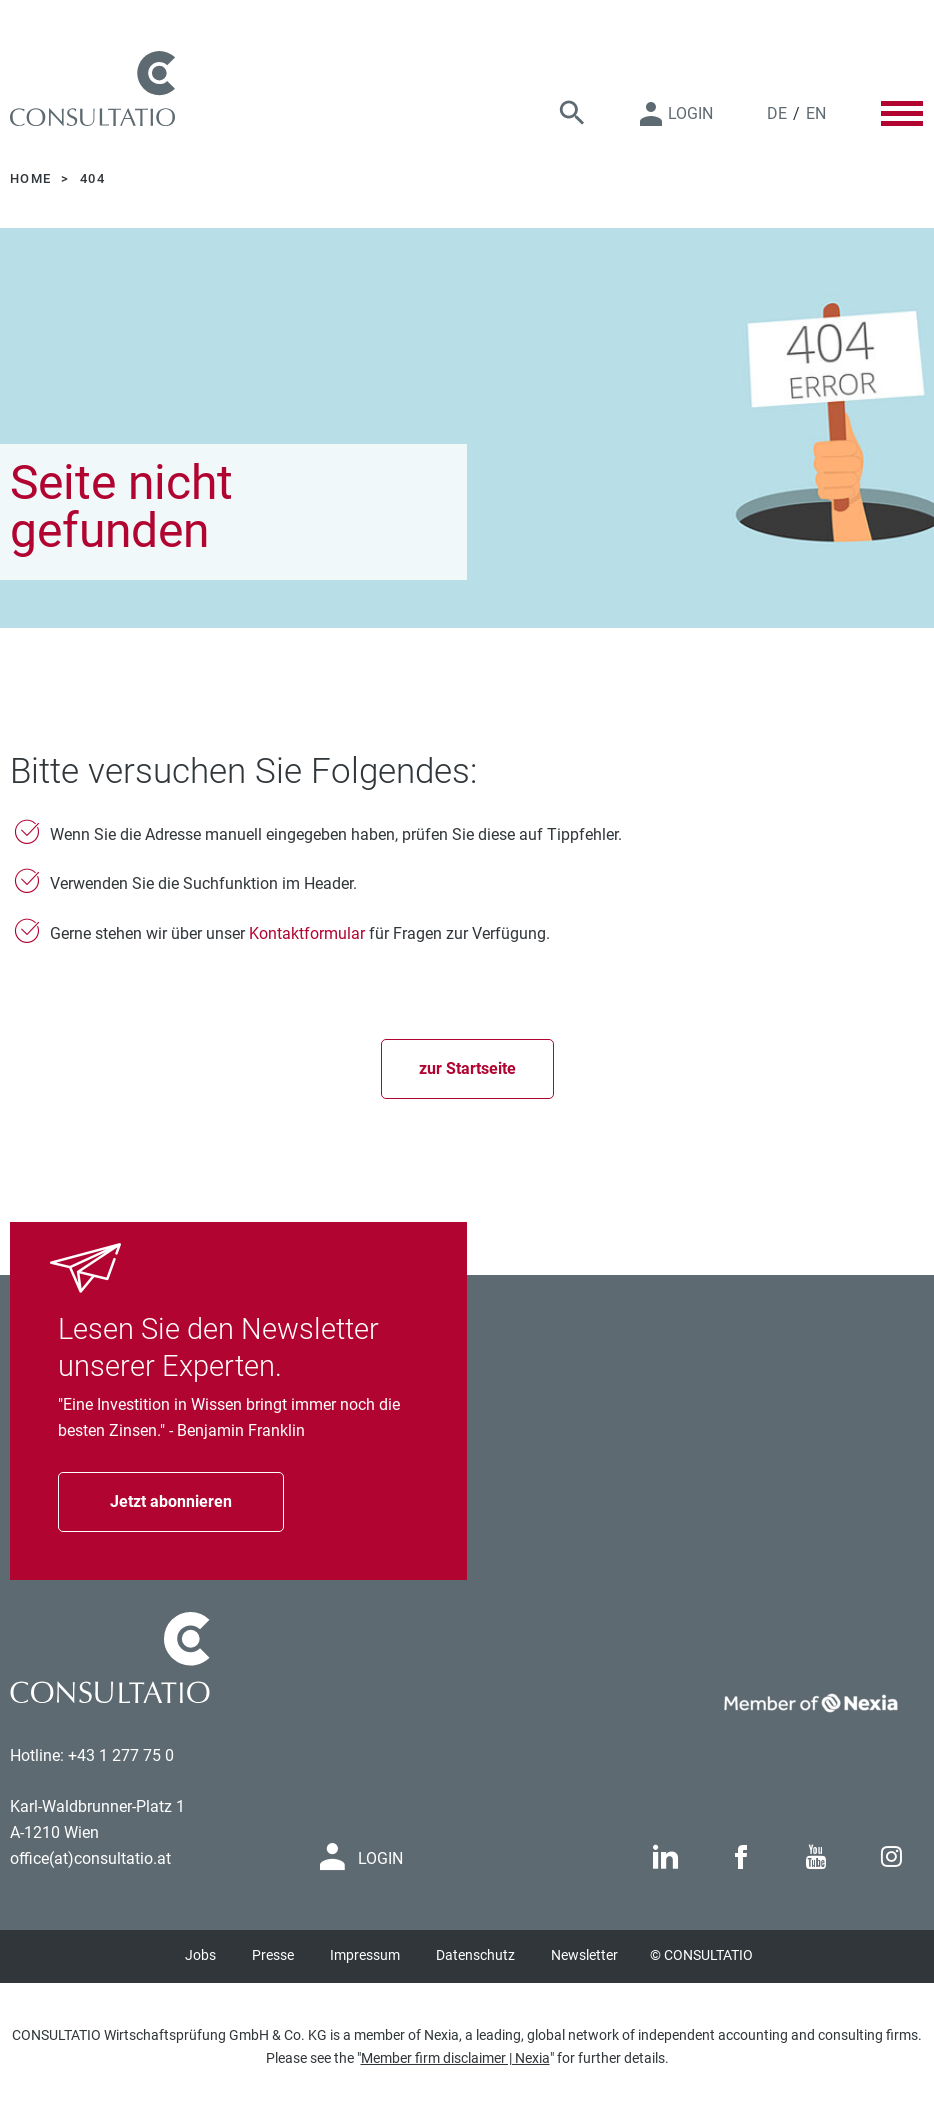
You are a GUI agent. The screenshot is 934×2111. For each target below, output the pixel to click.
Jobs (200, 1955)
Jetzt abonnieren (171, 1501)
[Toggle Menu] (902, 113)
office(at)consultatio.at (90, 1858)
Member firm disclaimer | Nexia (455, 2058)
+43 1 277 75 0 (121, 1755)
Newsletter (584, 1955)
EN (816, 113)
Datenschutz (475, 1955)
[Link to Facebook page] (741, 1857)
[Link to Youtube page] (816, 1857)
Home (33, 178)
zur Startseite (467, 1068)
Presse (273, 1955)
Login (690, 113)
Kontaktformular (307, 933)
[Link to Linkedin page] (666, 1857)
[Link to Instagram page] (892, 1857)
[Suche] (572, 113)
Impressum (365, 1955)
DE (777, 113)
